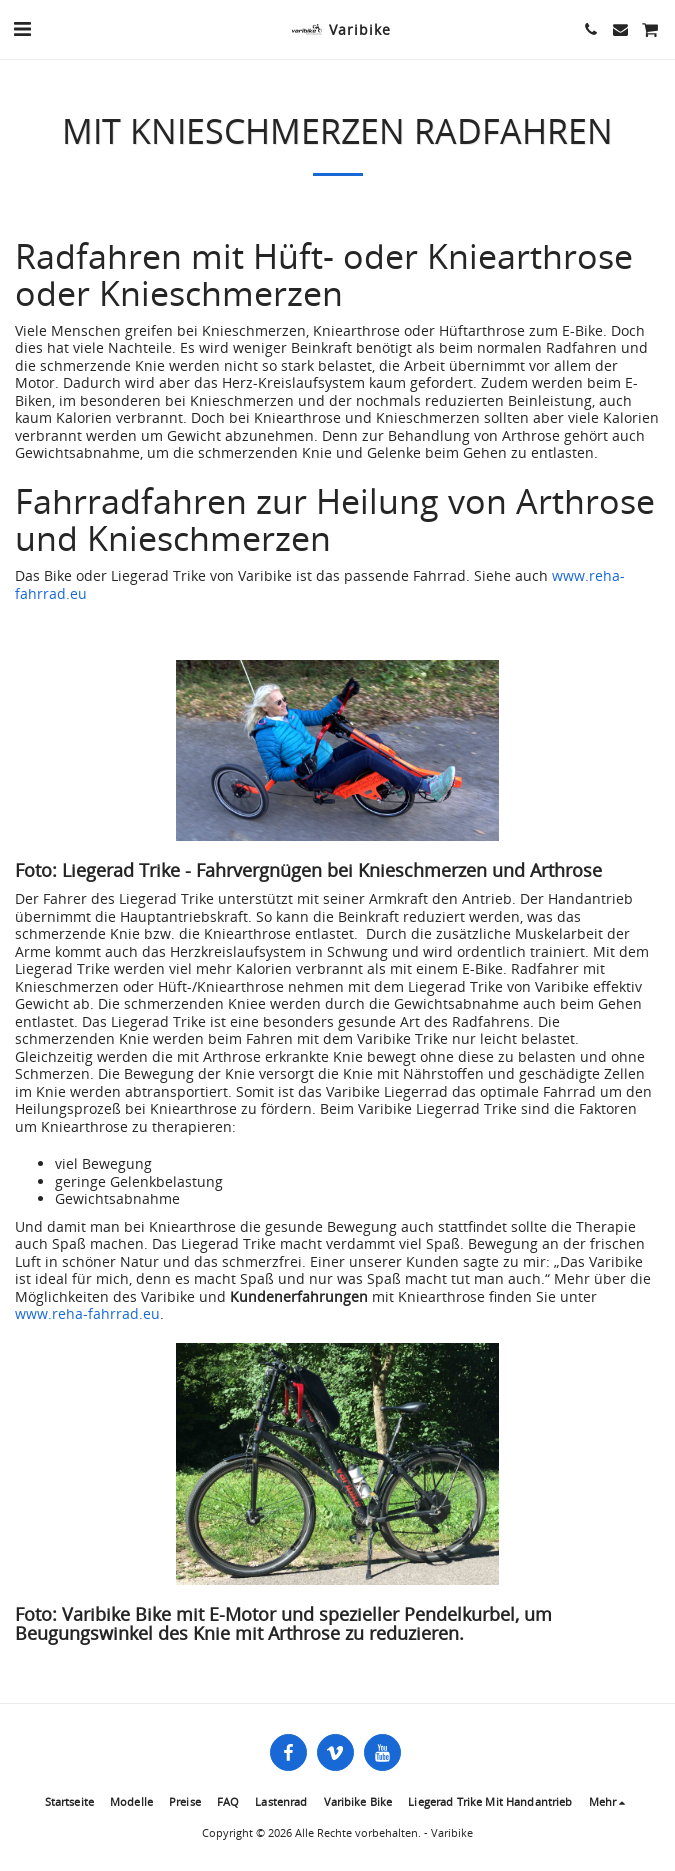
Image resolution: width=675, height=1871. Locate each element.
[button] (22, 28)
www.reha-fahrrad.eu (87, 1313)
